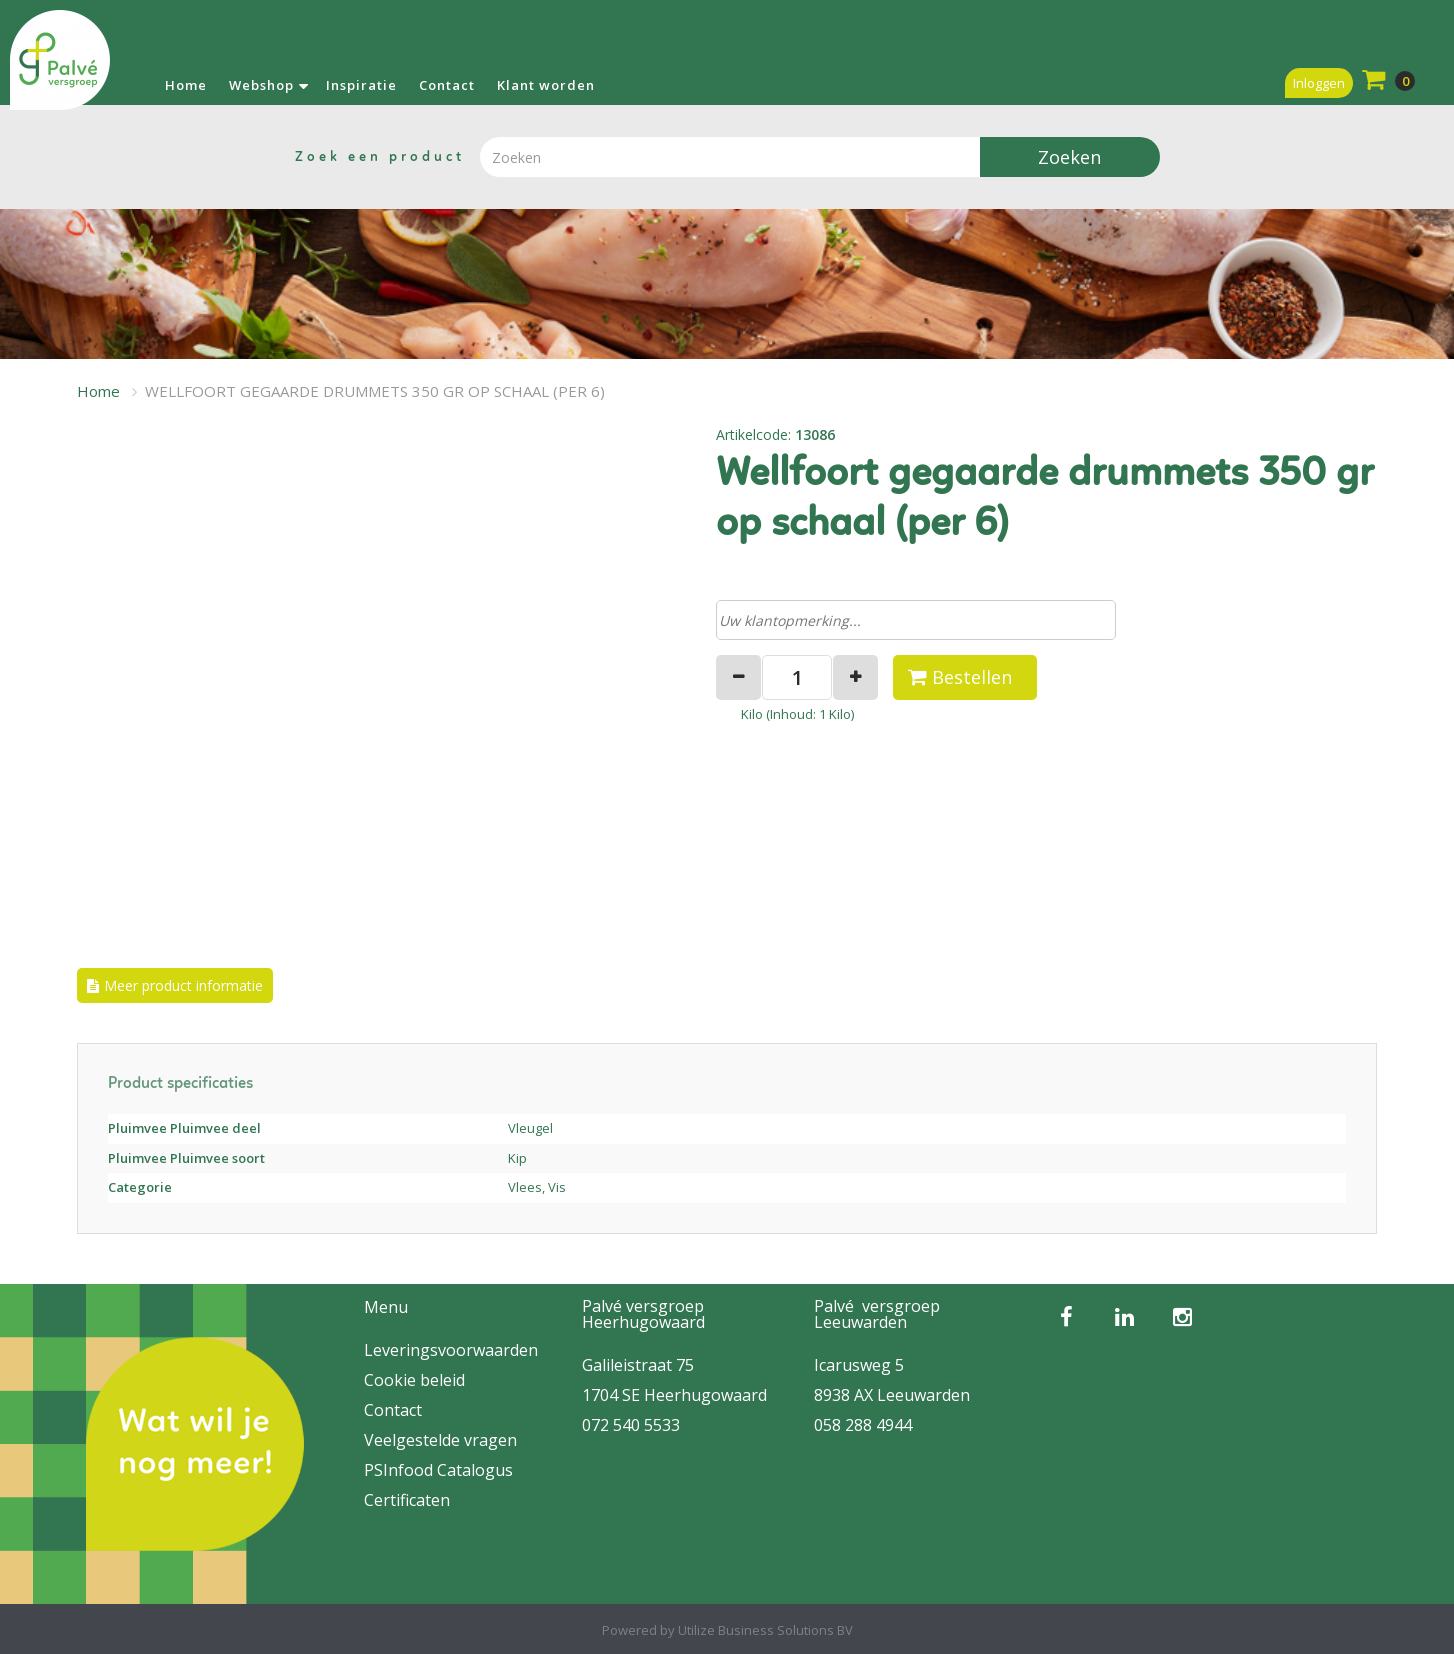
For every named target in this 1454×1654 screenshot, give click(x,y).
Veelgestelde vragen (440, 1440)
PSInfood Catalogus (438, 1470)
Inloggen (1319, 83)
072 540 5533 (631, 1425)
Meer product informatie (183, 985)
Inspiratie (361, 85)
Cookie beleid (414, 1380)
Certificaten (407, 1500)
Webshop (261, 85)
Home (186, 85)
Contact (447, 85)
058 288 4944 (863, 1425)
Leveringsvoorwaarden (451, 1350)
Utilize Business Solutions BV (765, 1630)
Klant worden (546, 85)
